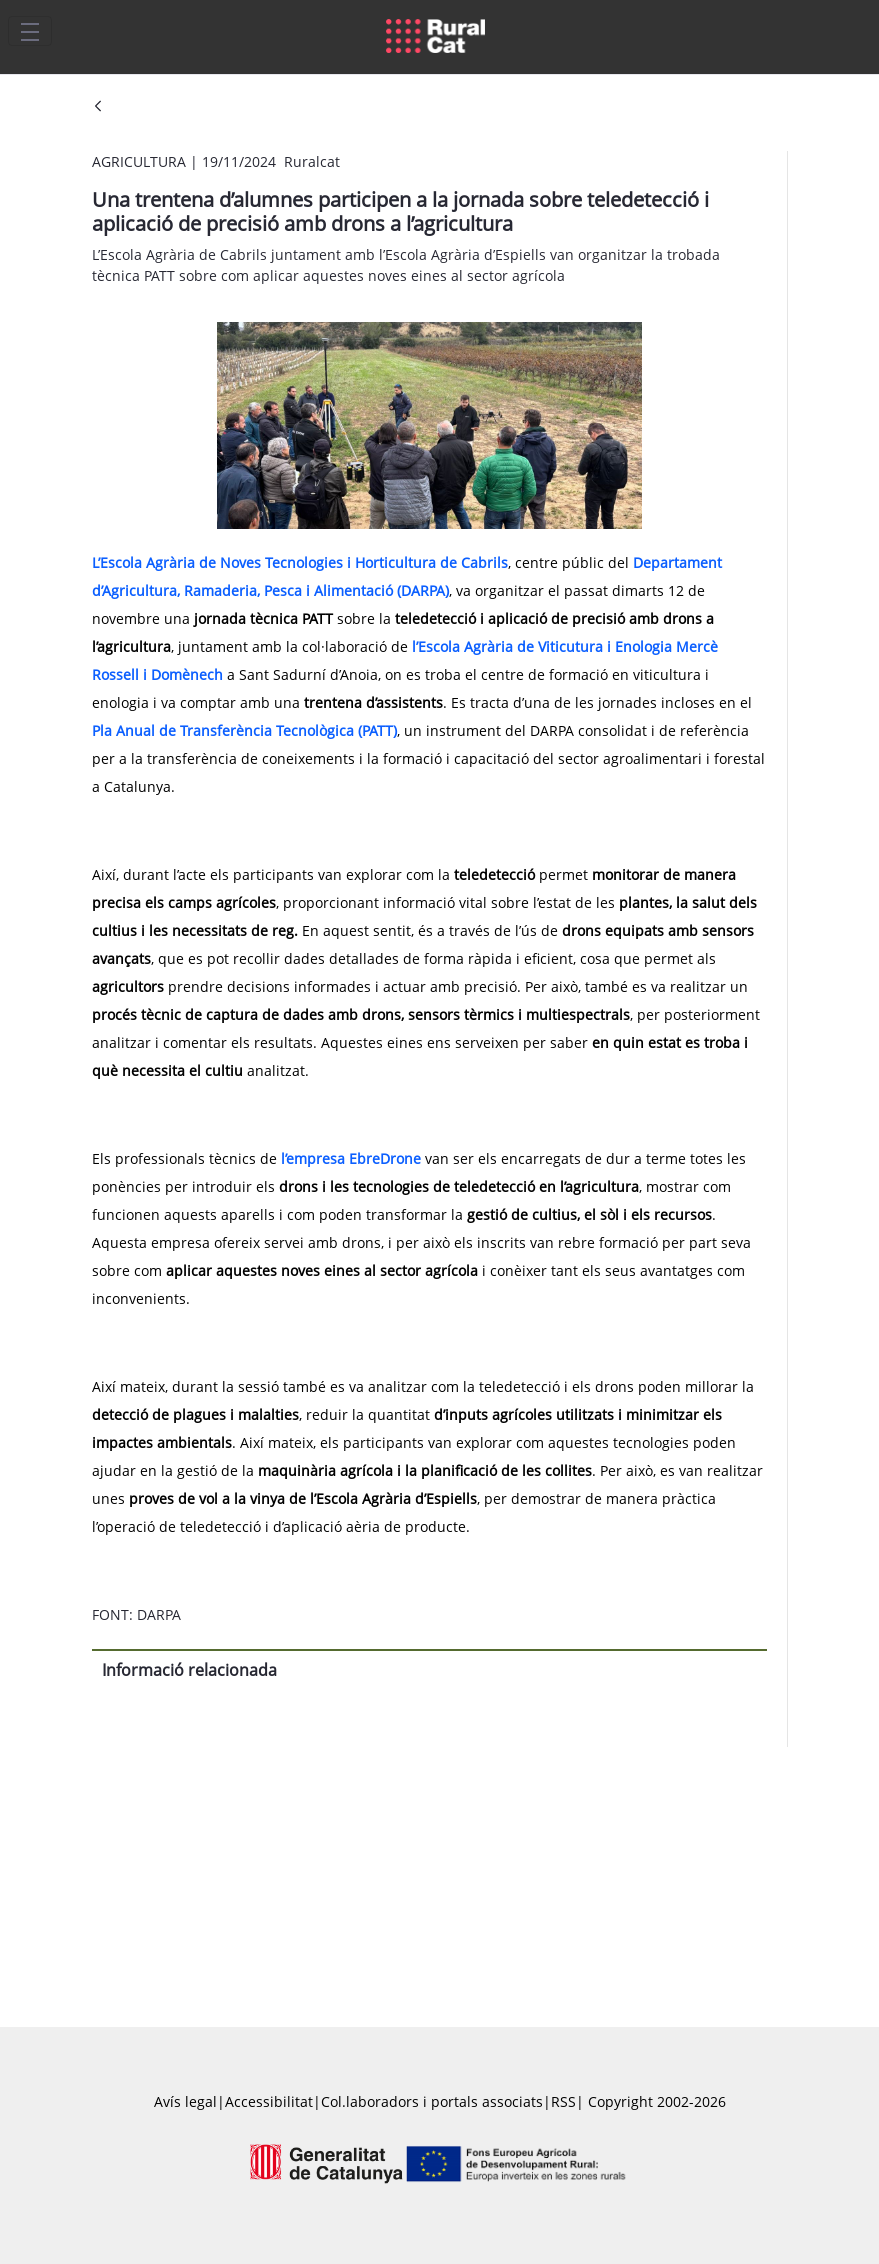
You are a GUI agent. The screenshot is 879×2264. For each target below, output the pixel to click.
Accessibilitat (269, 2101)
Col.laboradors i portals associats (432, 2101)
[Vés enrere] (98, 107)
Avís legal (185, 2101)
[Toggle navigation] (30, 31)
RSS (563, 2101)
